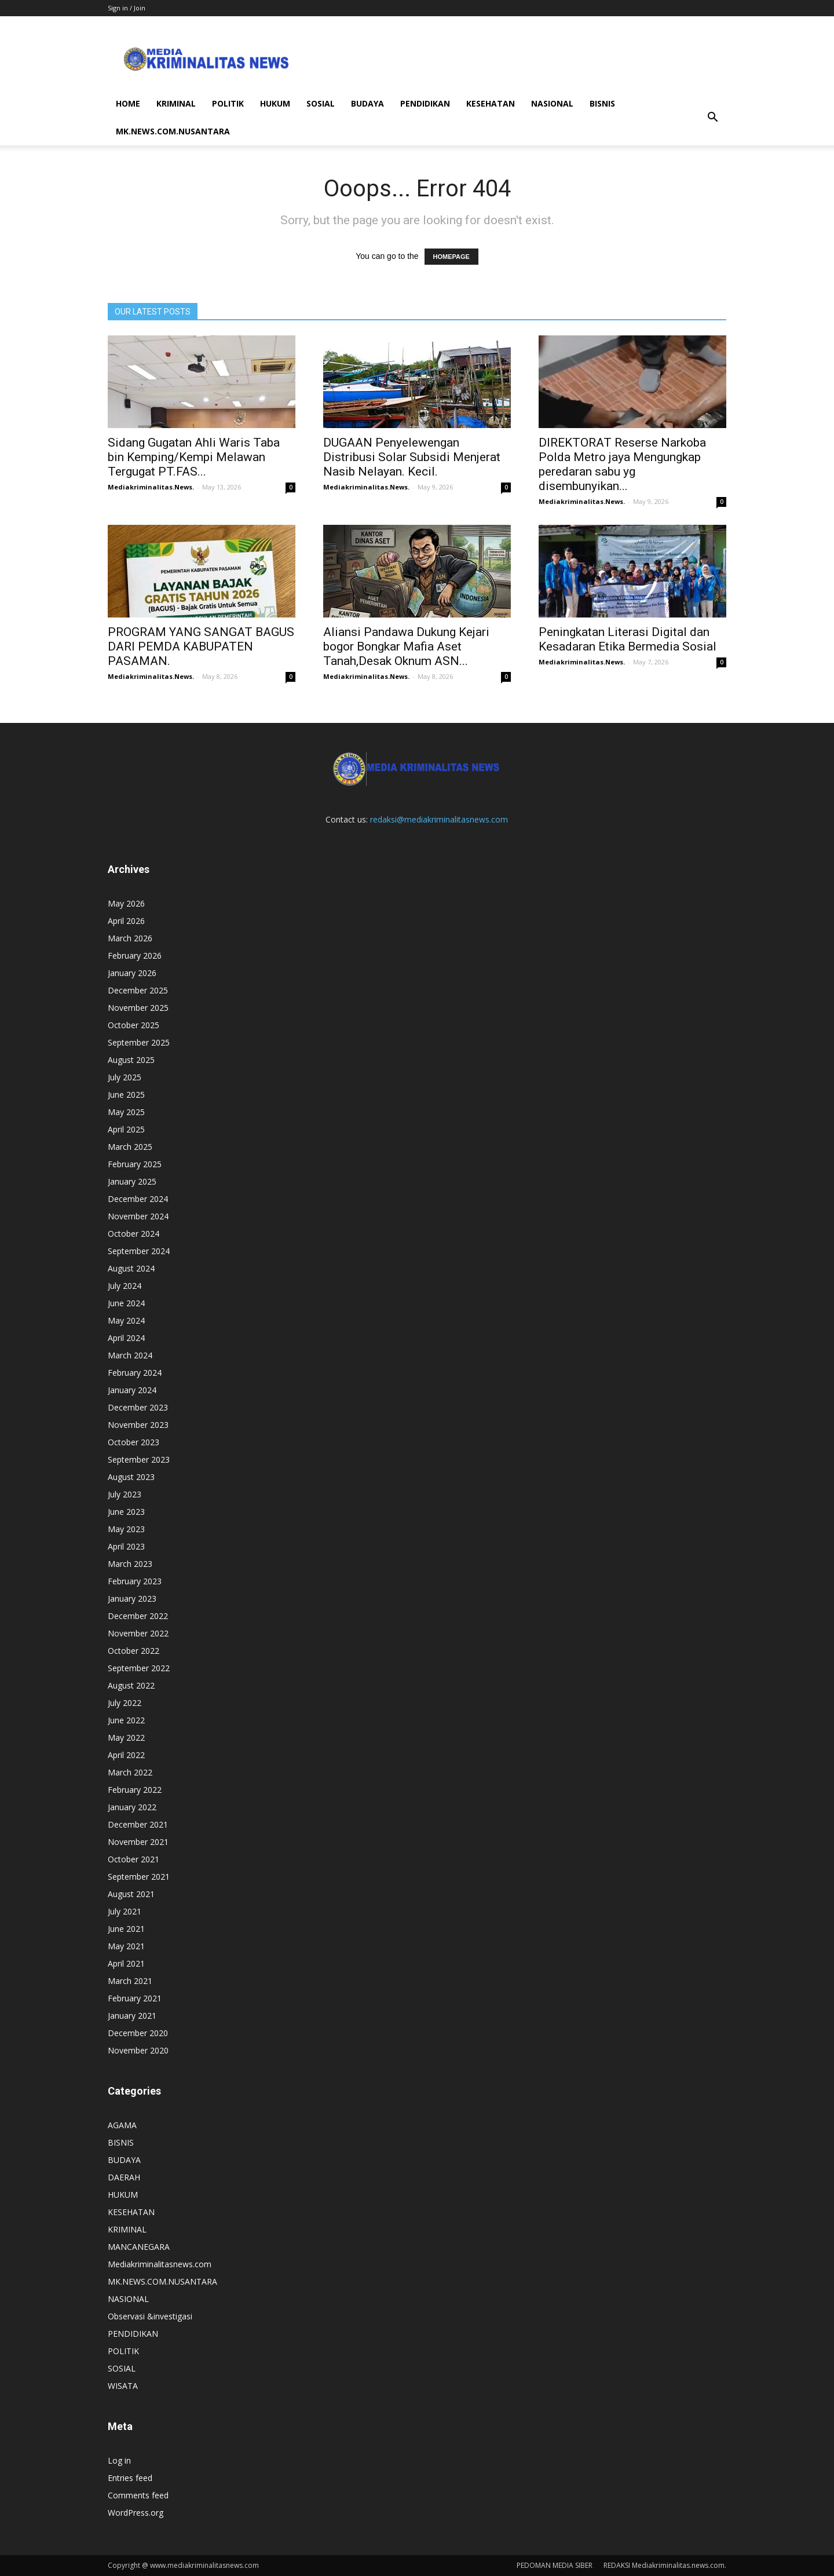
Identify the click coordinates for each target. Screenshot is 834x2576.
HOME (128, 103)
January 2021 (132, 2015)
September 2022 (139, 1668)
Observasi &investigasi (150, 2316)
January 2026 (132, 972)
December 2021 (138, 1824)
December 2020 (138, 2032)
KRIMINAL (176, 103)
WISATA (123, 2385)
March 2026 (130, 938)
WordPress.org (135, 2512)
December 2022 (138, 1615)
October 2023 (133, 1442)
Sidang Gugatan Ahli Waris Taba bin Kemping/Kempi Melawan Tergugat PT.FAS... (194, 457)
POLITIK (228, 103)
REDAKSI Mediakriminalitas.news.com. (664, 2565)
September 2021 (139, 1876)
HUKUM (275, 103)
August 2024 (131, 1268)
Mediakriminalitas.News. (151, 487)
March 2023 (130, 1563)
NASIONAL (552, 103)
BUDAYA (367, 103)
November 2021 (138, 1841)
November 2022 (138, 1633)
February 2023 (135, 1581)
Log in (119, 2460)
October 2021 (133, 1859)
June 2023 (126, 1511)
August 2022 (131, 1685)
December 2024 (138, 1198)
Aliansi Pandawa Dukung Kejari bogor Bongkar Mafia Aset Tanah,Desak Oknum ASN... (406, 646)
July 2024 (124, 1285)
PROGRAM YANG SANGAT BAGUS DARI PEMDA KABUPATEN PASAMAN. (201, 646)
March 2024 (130, 1355)
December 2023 (138, 1407)
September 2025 (139, 1042)
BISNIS (602, 103)
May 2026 (126, 903)
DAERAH (124, 2177)
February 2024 (135, 1372)
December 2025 (138, 990)
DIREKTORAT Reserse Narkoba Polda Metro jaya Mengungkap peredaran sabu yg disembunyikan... (622, 464)
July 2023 (124, 1494)
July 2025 (124, 1077)
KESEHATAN (490, 103)
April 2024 (126, 1337)
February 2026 (135, 955)
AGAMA (122, 2125)
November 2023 (138, 1424)
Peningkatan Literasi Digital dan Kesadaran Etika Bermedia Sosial (627, 639)
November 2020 (138, 2050)
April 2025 (126, 1129)
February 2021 (135, 1998)
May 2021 (126, 1946)
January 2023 (132, 1598)
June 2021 (126, 1928)
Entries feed (130, 2477)
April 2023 (126, 1546)
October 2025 (133, 1025)
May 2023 (126, 1528)
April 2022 (126, 1754)
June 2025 (126, 1094)
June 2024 (126, 1303)
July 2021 (124, 1911)
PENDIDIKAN (425, 103)
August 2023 (131, 1476)
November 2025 (138, 1007)
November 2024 (138, 1216)
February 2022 (135, 1789)
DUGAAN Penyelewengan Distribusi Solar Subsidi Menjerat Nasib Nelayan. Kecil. (411, 457)
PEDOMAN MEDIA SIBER (554, 2565)
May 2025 (126, 1111)
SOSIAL (320, 103)
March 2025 (130, 1146)
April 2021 (126, 1963)
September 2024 (139, 1250)
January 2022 (132, 1807)
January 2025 (132, 1181)
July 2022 (124, 1702)
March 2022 (130, 1772)
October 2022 (133, 1650)
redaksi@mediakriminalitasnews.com (439, 819)
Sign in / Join (126, 7)
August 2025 (131, 1059)
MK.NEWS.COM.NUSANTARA (173, 131)
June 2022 (126, 1720)
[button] (712, 117)
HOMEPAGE (451, 256)
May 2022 (126, 1737)
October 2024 (133, 1233)
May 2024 (126, 1320)
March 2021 (130, 1980)
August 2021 (131, 1893)
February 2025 (135, 1164)
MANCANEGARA (139, 2246)
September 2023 (139, 1459)
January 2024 (132, 1389)
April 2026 (126, 920)
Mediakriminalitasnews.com (159, 2264)
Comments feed (138, 2495)
